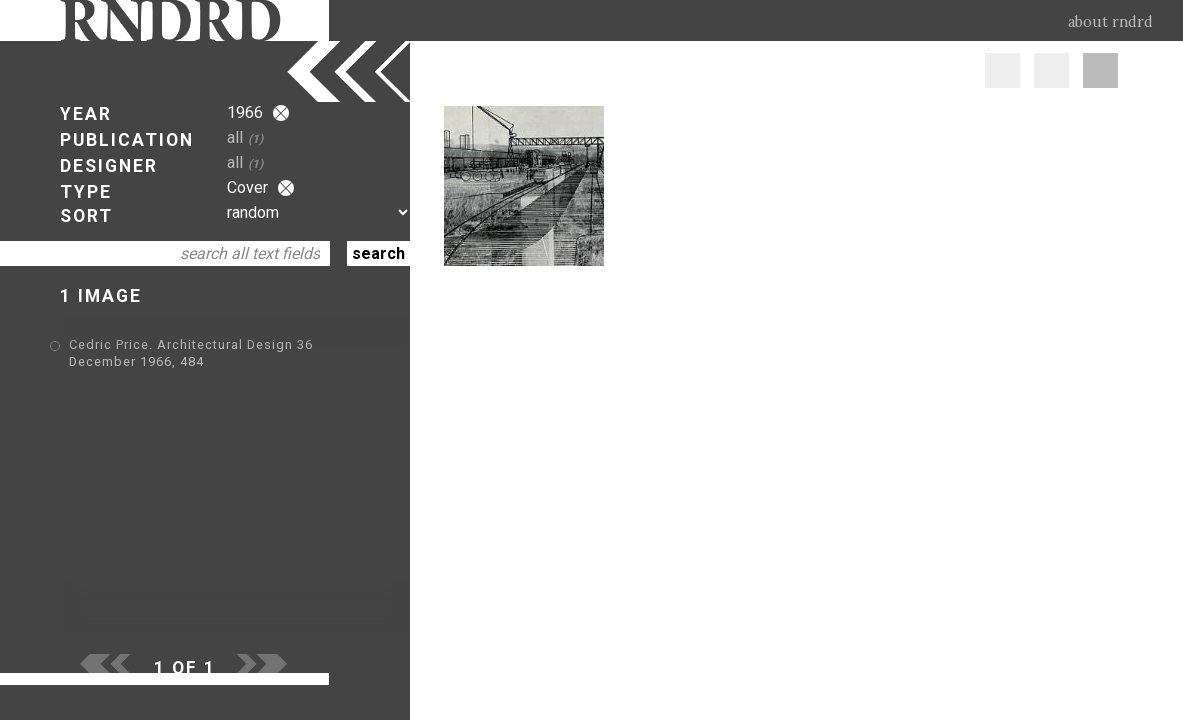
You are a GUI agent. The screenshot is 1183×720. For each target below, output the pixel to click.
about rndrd (1110, 22)
